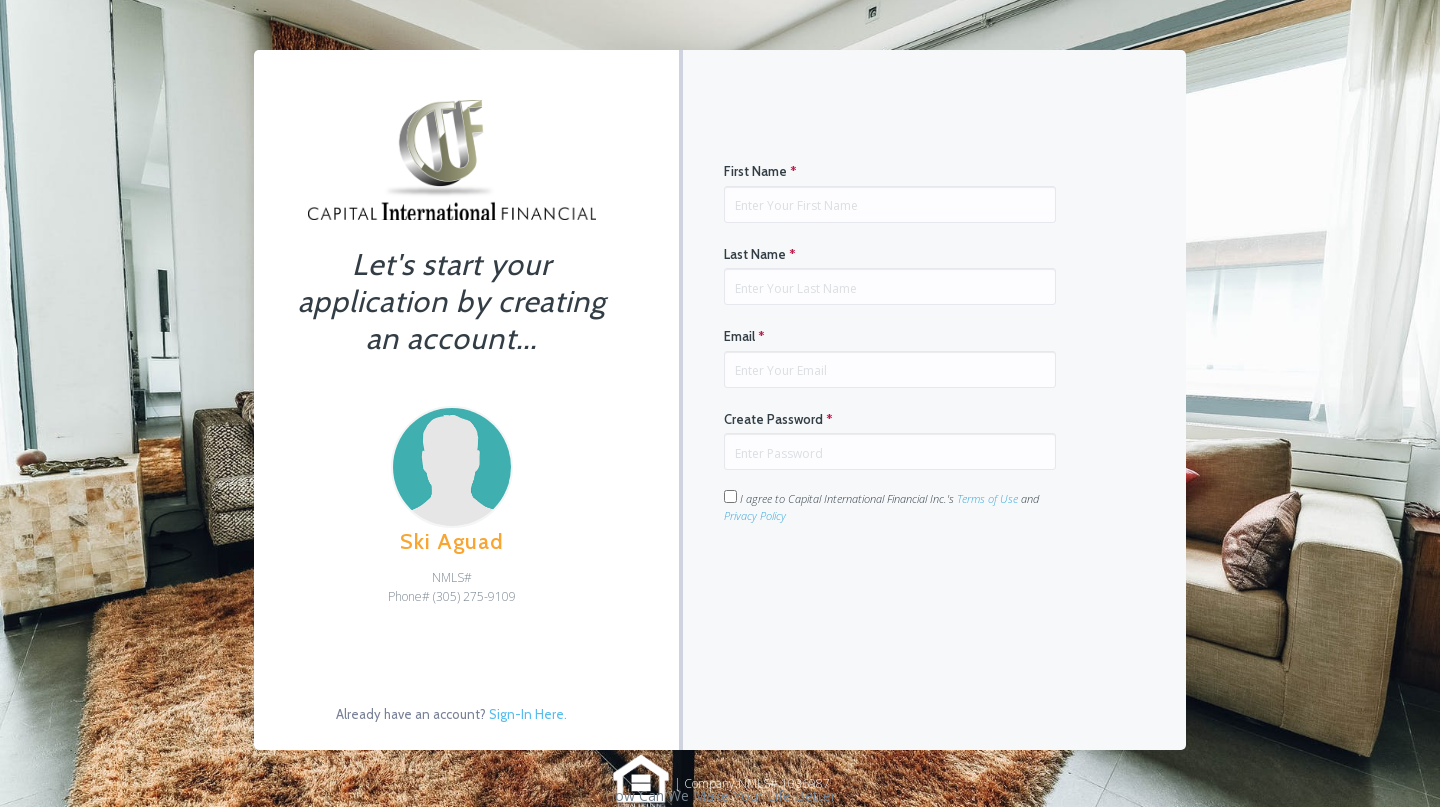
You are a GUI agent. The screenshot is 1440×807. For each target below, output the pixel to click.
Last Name (760, 254)
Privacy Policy (755, 515)
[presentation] (876, 588)
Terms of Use (987, 498)
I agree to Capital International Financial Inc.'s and (881, 506)
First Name (760, 171)
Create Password (778, 419)
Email (744, 336)
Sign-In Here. (528, 714)
